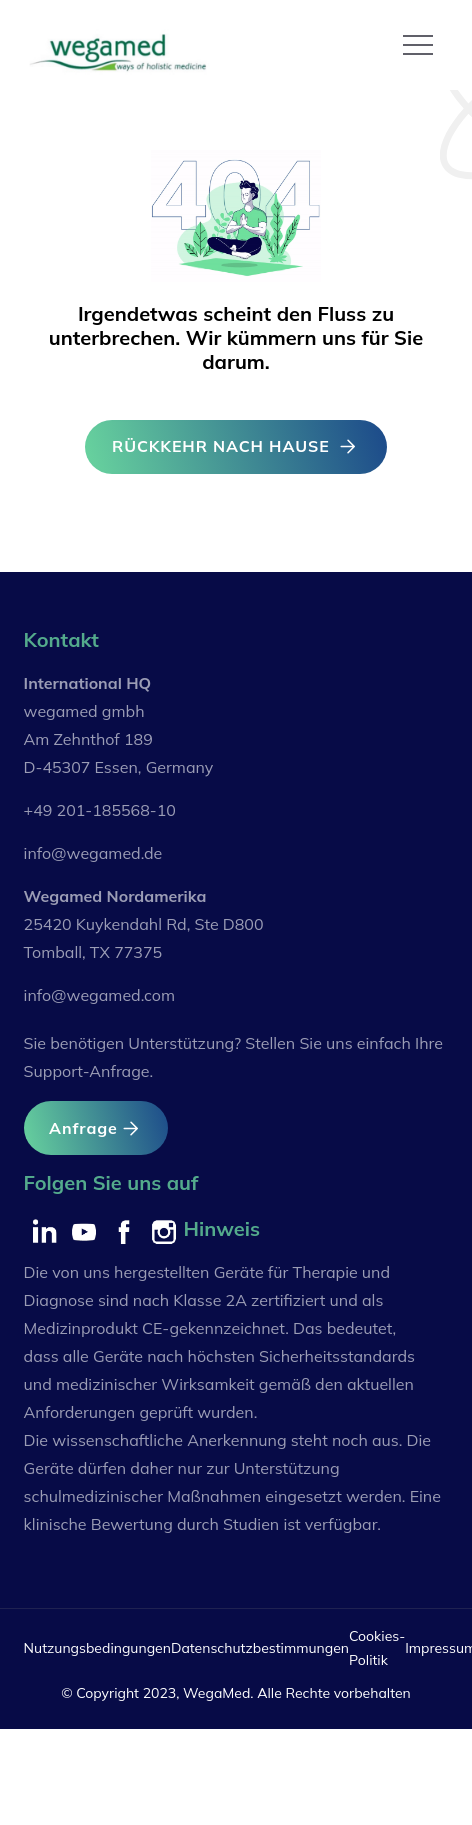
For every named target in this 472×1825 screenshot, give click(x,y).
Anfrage (96, 1128)
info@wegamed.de (93, 853)
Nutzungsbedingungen (97, 1648)
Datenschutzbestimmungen (260, 1648)
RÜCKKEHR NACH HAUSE (236, 446)
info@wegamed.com (99, 995)
